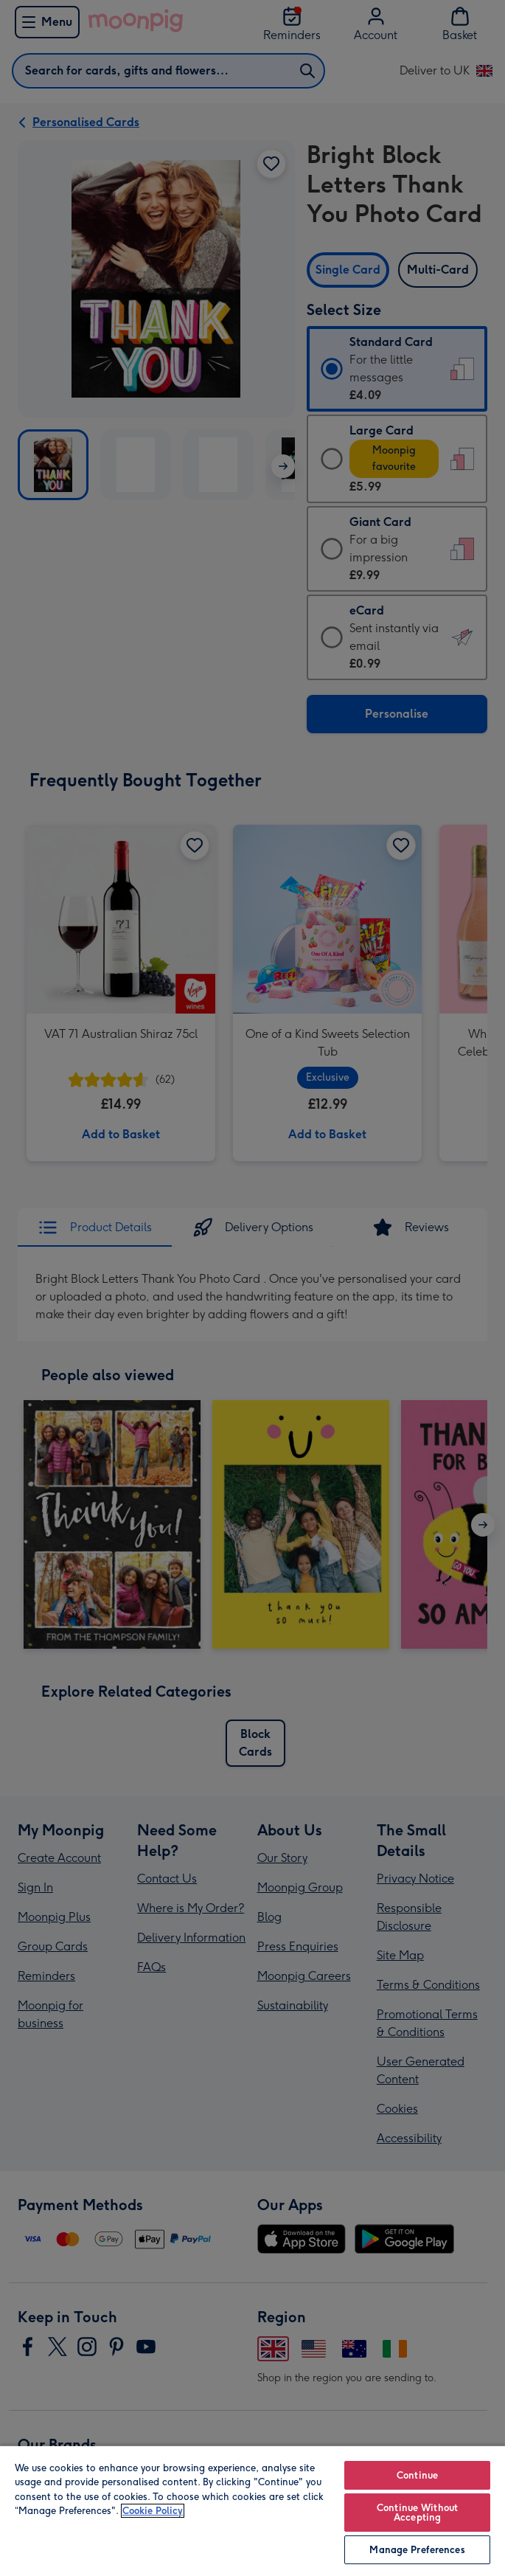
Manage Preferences (416, 2549)
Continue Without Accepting (417, 2512)
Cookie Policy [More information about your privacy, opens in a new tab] (152, 2510)
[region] (252, 2510)
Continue (417, 2475)
